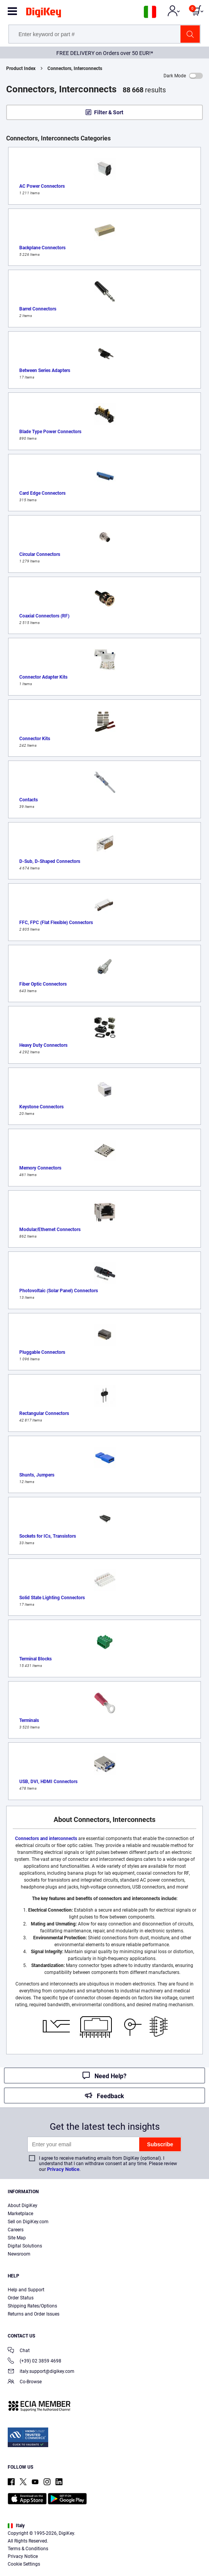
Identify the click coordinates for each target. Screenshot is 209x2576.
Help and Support (26, 2289)
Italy (16, 2525)
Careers (16, 2229)
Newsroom (19, 2254)
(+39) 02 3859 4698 (34, 2361)
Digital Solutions (25, 2246)
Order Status (21, 2298)
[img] (43, 14)
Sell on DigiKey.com (28, 2221)
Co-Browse (25, 2382)
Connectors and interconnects (46, 1838)
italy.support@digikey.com (41, 2372)
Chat (19, 2351)
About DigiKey (22, 2205)
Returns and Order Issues (33, 2314)
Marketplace (20, 2213)
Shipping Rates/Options (32, 2306)
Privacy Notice (63, 2169)
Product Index (20, 68)
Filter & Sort (108, 112)
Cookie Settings (24, 2564)
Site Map (17, 2238)
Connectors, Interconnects (74, 68)
